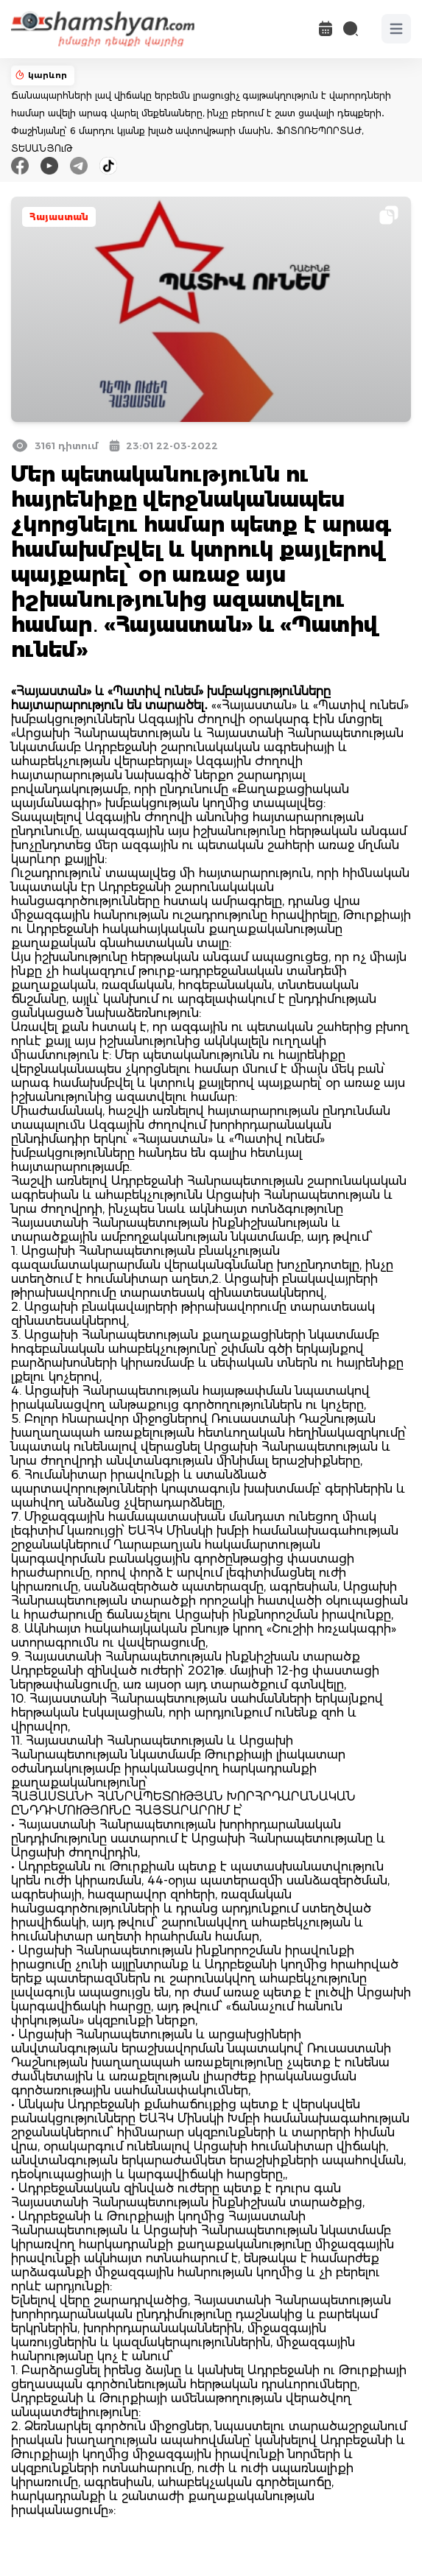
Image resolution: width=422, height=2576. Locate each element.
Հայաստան (58, 216)
